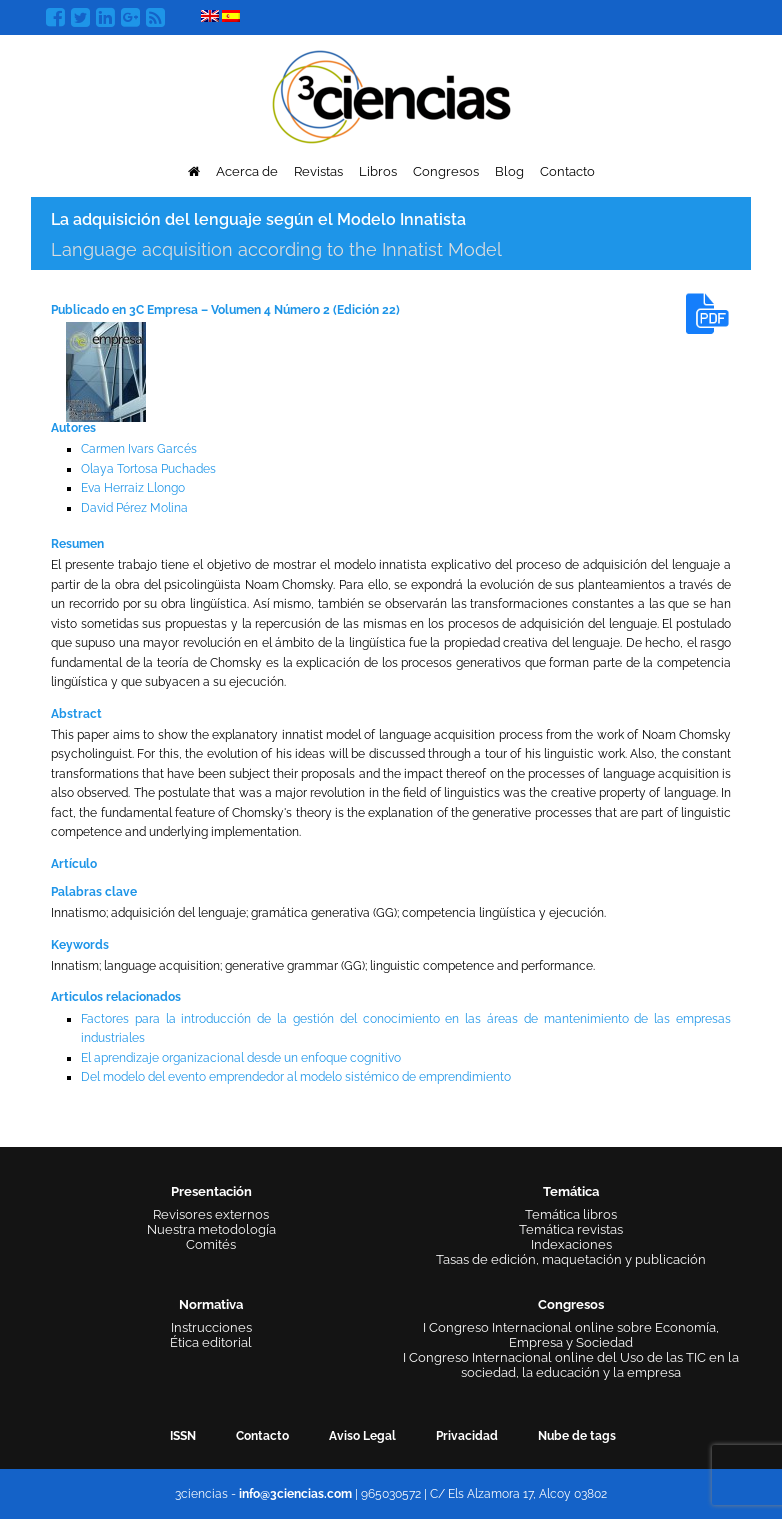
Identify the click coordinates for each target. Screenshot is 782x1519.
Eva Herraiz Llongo (133, 488)
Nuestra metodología (211, 1229)
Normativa (211, 1304)
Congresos (446, 171)
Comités (211, 1244)
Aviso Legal (362, 1436)
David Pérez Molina (134, 508)
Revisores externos (211, 1214)
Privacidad (467, 1436)
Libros (378, 171)
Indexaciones (571, 1244)
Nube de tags (577, 1436)
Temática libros (571, 1214)
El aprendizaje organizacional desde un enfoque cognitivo (241, 1058)
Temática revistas (571, 1229)
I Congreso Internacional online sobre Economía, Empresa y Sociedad (571, 1335)
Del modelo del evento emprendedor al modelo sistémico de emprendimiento (296, 1077)
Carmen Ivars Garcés (139, 449)
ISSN (183, 1436)
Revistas (318, 171)
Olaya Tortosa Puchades (148, 469)
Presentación (211, 1191)
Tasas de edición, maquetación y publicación (571, 1259)
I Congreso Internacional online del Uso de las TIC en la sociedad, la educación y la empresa (571, 1365)
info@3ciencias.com (295, 1494)
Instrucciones (211, 1327)
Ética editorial (211, 1342)
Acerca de (247, 171)
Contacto (567, 171)
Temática (571, 1191)
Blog (509, 171)
